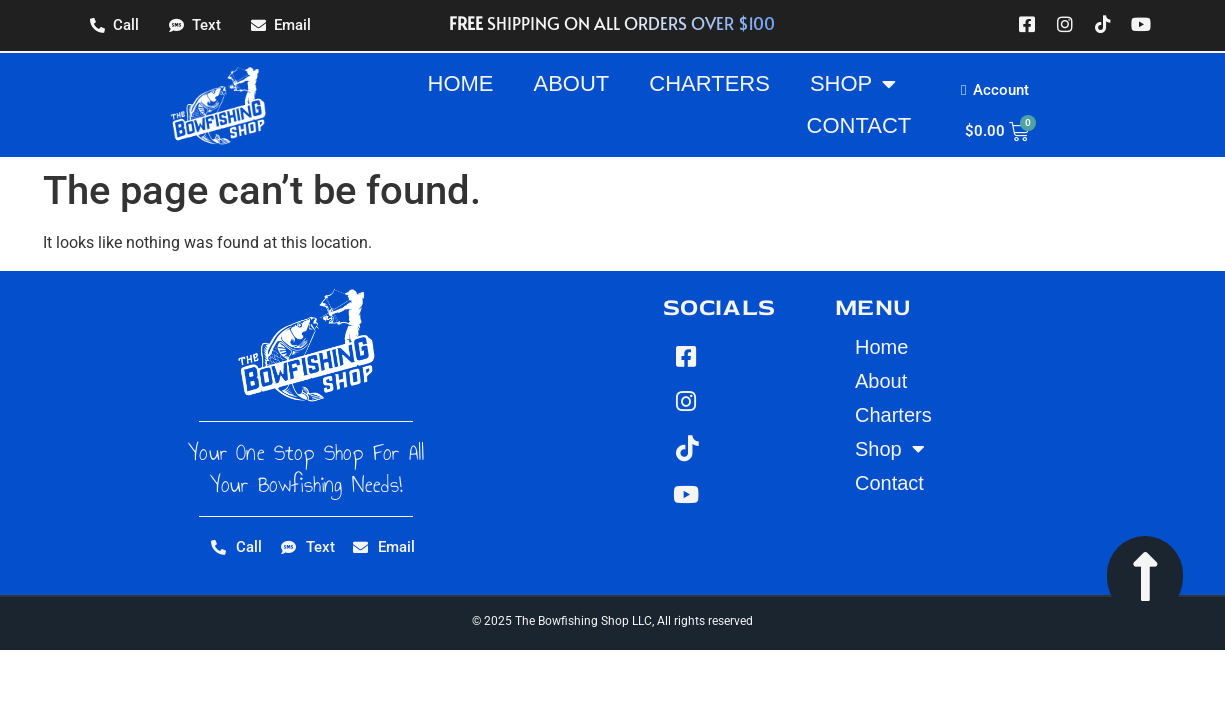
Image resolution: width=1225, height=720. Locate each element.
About (572, 83)
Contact (859, 125)
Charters (709, 83)
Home (461, 83)
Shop (853, 84)
